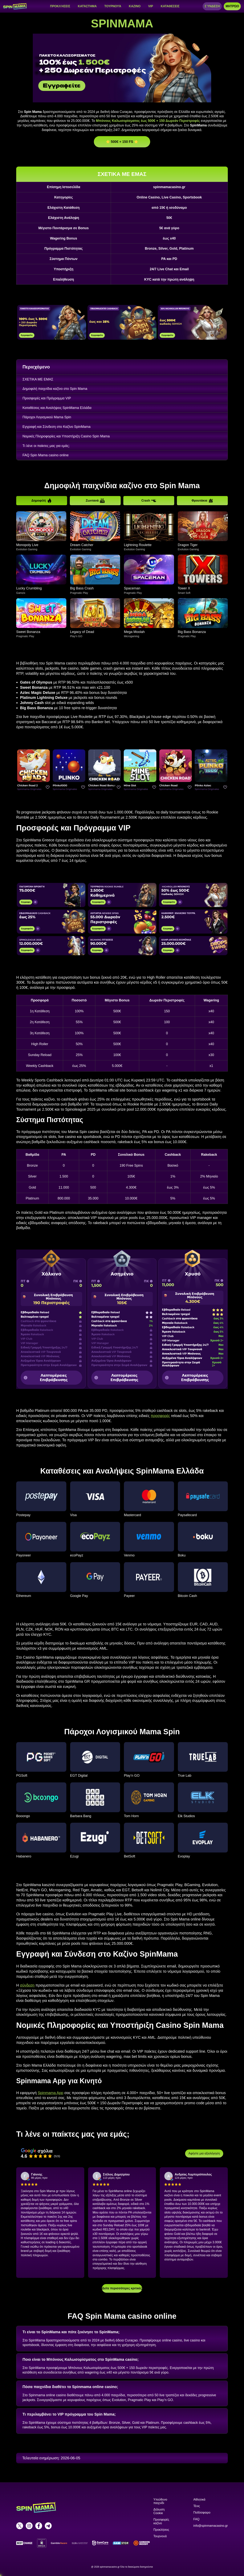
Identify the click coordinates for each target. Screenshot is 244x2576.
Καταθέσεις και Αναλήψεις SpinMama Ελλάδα (57, 408)
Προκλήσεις (161, 2529)
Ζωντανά (95, 500)
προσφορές (160, 1416)
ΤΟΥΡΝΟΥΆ (112, 6)
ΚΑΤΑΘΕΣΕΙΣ (170, 6)
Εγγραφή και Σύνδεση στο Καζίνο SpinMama (56, 427)
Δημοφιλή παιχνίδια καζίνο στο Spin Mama (54, 389)
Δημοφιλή (41, 500)
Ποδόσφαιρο (201, 2512)
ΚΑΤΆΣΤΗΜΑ (87, 6)
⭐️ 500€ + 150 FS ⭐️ (122, 141)
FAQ (196, 2519)
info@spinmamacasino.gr (210, 2525)
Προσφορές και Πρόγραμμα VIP (46, 398)
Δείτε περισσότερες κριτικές (122, 2288)
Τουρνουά (160, 2536)
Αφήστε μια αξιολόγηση (204, 2153)
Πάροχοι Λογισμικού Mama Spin (46, 417)
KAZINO (134, 6)
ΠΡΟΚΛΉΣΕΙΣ (60, 6)
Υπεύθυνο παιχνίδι (160, 2501)
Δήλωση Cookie (159, 2511)
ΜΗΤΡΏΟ (232, 6)
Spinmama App (50, 2093)
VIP (150, 6)
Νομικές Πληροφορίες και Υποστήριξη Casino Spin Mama (66, 436)
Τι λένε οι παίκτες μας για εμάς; (46, 446)
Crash (148, 500)
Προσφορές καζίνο (161, 2521)
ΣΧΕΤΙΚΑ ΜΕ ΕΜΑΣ (37, 379)
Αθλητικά (199, 2499)
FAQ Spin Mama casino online (45, 455)
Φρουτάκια (202, 500)
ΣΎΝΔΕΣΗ (212, 6)
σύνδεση (27, 1985)
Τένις (196, 2506)
